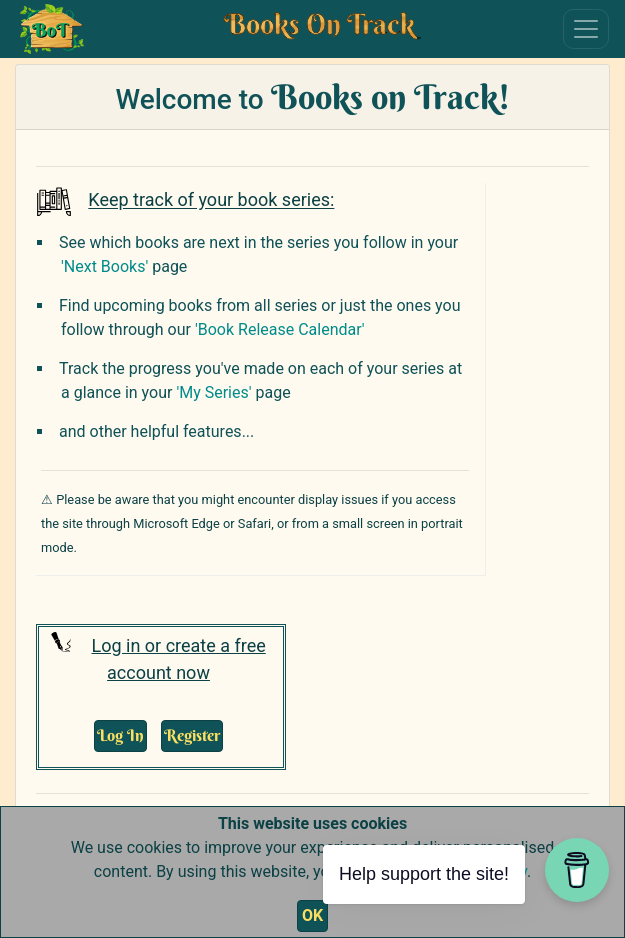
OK (312, 915)
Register (192, 735)
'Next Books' (104, 266)
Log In (120, 735)
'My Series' (213, 392)
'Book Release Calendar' (280, 329)
